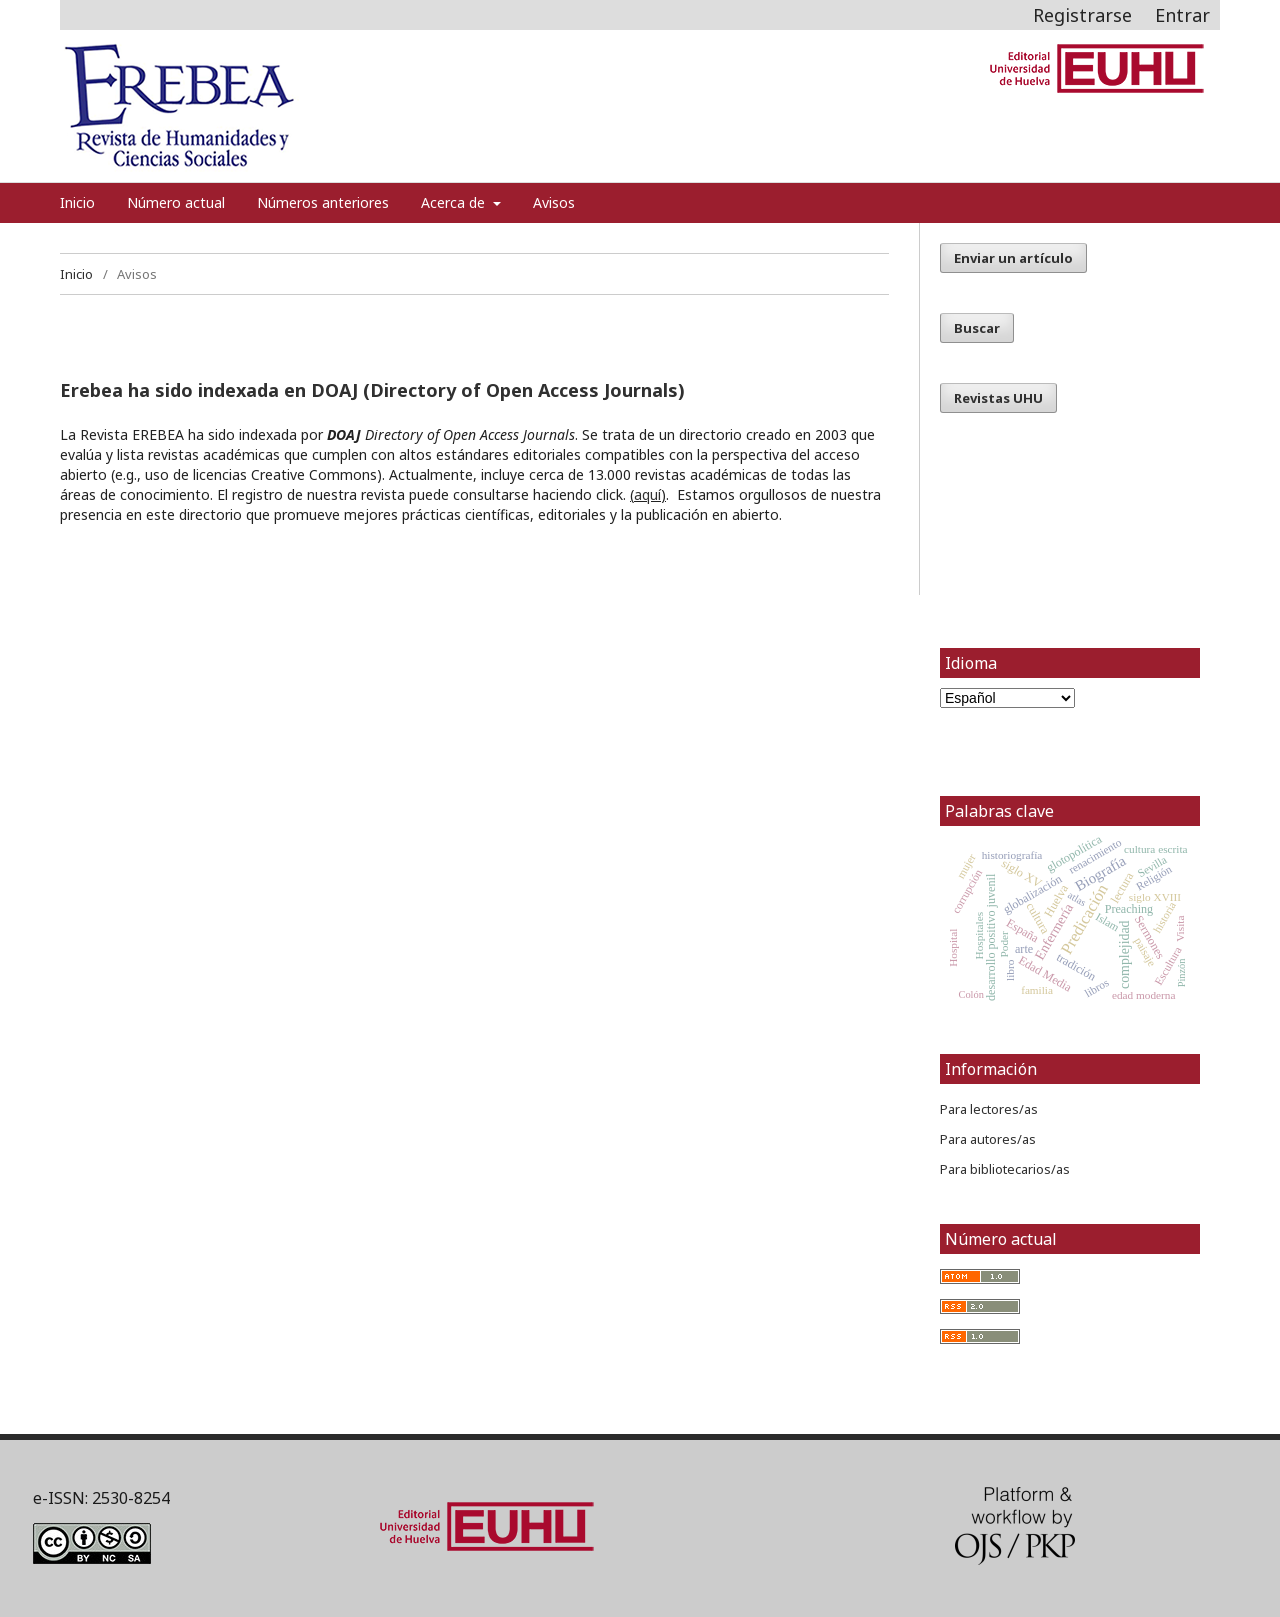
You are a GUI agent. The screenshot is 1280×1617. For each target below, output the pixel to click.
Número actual (176, 202)
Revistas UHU (998, 398)
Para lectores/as (989, 1109)
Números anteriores (323, 202)
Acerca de (455, 202)
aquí (647, 494)
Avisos (554, 202)
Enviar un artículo (1013, 258)
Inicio (77, 202)
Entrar (1182, 15)
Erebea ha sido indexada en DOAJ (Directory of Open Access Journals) (372, 390)
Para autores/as (988, 1139)
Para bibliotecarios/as (1005, 1169)
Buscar (977, 328)
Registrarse (1082, 15)
